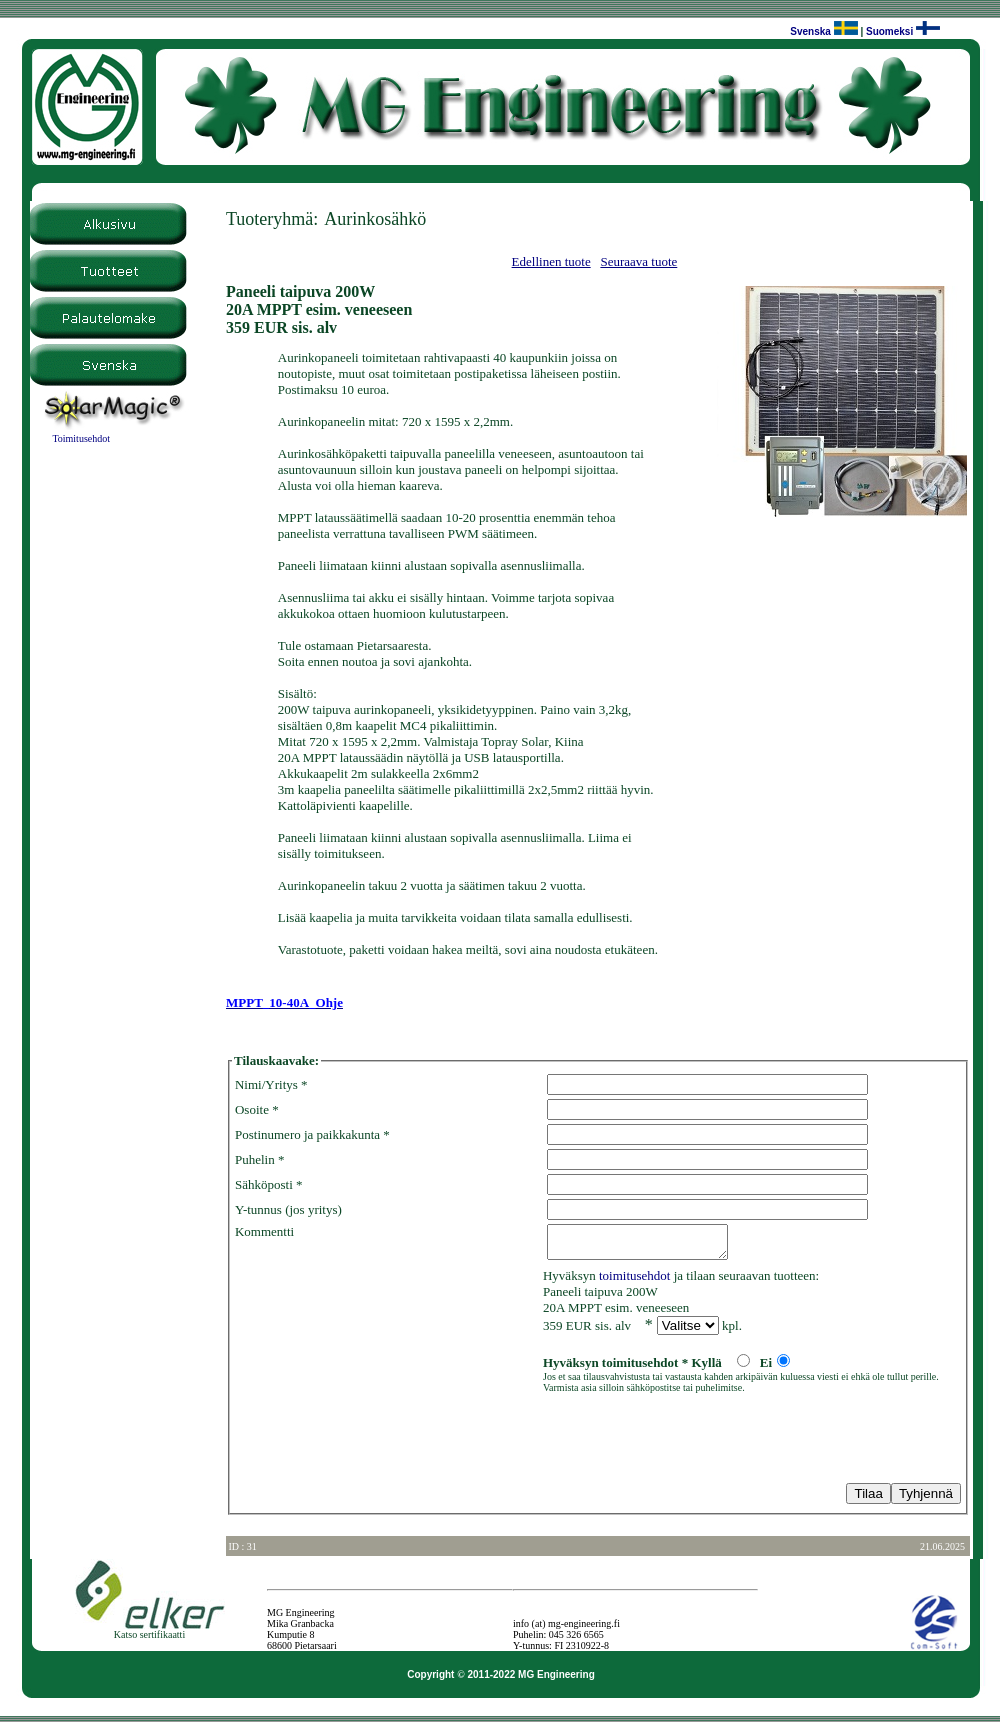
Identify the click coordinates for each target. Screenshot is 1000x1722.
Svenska (810, 31)
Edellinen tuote (551, 261)
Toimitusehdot (81, 438)
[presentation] (387, 1442)
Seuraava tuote (638, 261)
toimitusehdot (635, 1281)
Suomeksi (889, 31)
